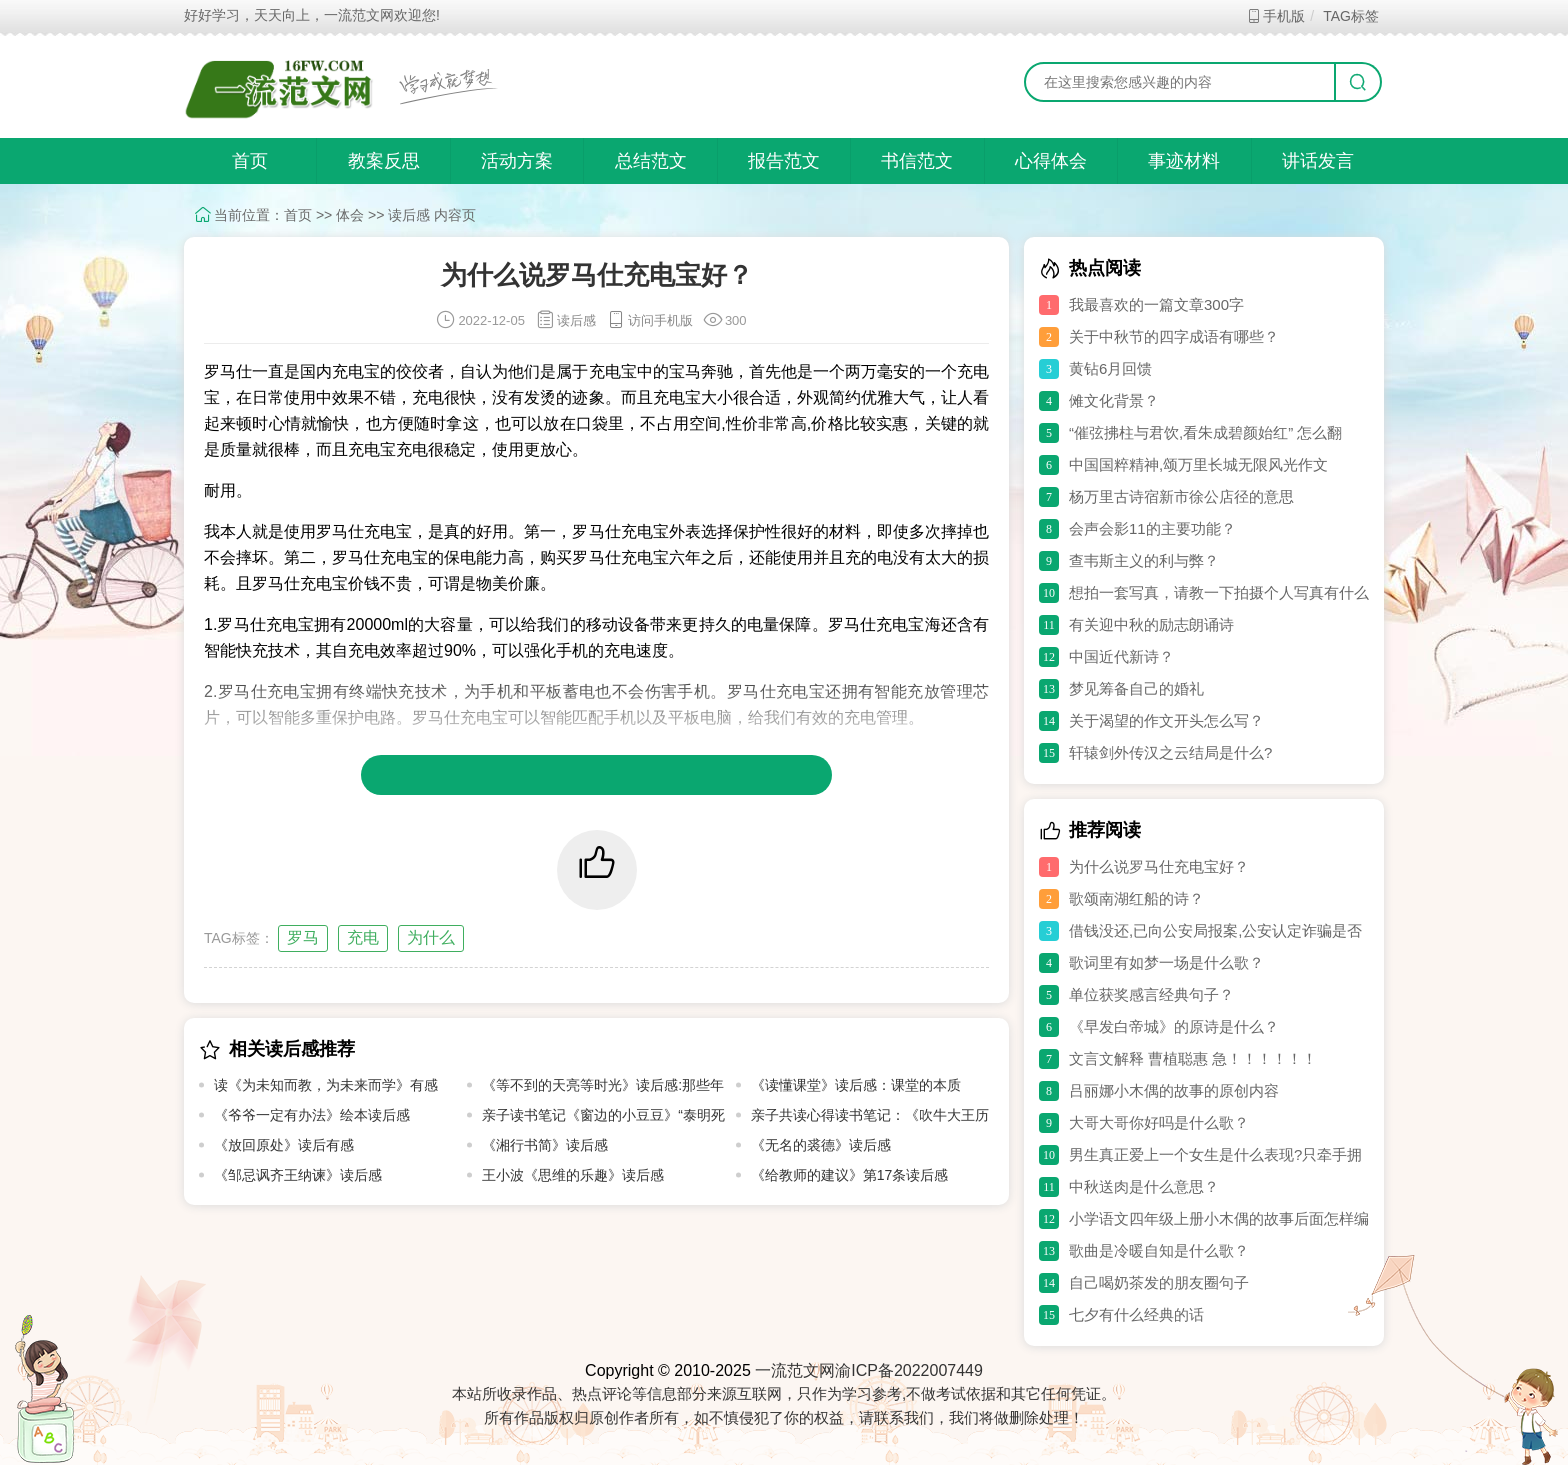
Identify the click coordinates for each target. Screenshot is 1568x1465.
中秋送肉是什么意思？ (1144, 1186)
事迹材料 (1184, 161)
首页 (250, 161)
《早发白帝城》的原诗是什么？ (1174, 1026)
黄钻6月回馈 (1110, 368)
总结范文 (651, 161)
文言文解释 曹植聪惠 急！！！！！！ (1193, 1058)
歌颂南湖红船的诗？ (1136, 898)
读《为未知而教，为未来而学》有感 (326, 1085)
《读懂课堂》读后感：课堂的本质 (856, 1085)
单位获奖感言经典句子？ (1151, 994)
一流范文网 (795, 1370)
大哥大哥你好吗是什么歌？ (1159, 1122)
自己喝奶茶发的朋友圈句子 (1159, 1282)
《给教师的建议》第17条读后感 (850, 1175)
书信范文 (917, 161)
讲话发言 (1318, 161)
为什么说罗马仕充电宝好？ (1159, 866)
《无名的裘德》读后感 (821, 1145)
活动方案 (517, 161)
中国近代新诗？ (1121, 656)
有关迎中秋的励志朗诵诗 (1151, 624)
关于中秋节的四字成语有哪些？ (1174, 336)
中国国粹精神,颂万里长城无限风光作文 (1198, 464)
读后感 (409, 215)
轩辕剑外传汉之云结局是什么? (1170, 752)
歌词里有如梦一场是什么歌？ (1166, 962)
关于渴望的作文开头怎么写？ (1166, 720)
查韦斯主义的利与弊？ (1144, 560)
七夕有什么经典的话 (1136, 1314)
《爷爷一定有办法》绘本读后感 (312, 1115)
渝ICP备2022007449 (909, 1370)
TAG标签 (1350, 16)
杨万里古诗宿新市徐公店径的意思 (1181, 496)
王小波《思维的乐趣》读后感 (573, 1175)
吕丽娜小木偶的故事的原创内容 (1174, 1090)
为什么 (431, 937)
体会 (350, 215)
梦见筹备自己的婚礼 (1136, 688)
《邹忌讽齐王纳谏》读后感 (298, 1175)
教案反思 (384, 161)
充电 (363, 937)
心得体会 (1051, 161)
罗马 (303, 937)
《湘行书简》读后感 (545, 1145)
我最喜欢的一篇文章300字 (1156, 304)
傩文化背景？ (1114, 400)
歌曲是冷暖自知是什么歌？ (1159, 1250)
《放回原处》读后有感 (284, 1145)
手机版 (1275, 16)
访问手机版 (649, 320)
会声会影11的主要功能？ (1152, 528)
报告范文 (784, 161)
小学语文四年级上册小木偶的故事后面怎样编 (1219, 1218)
